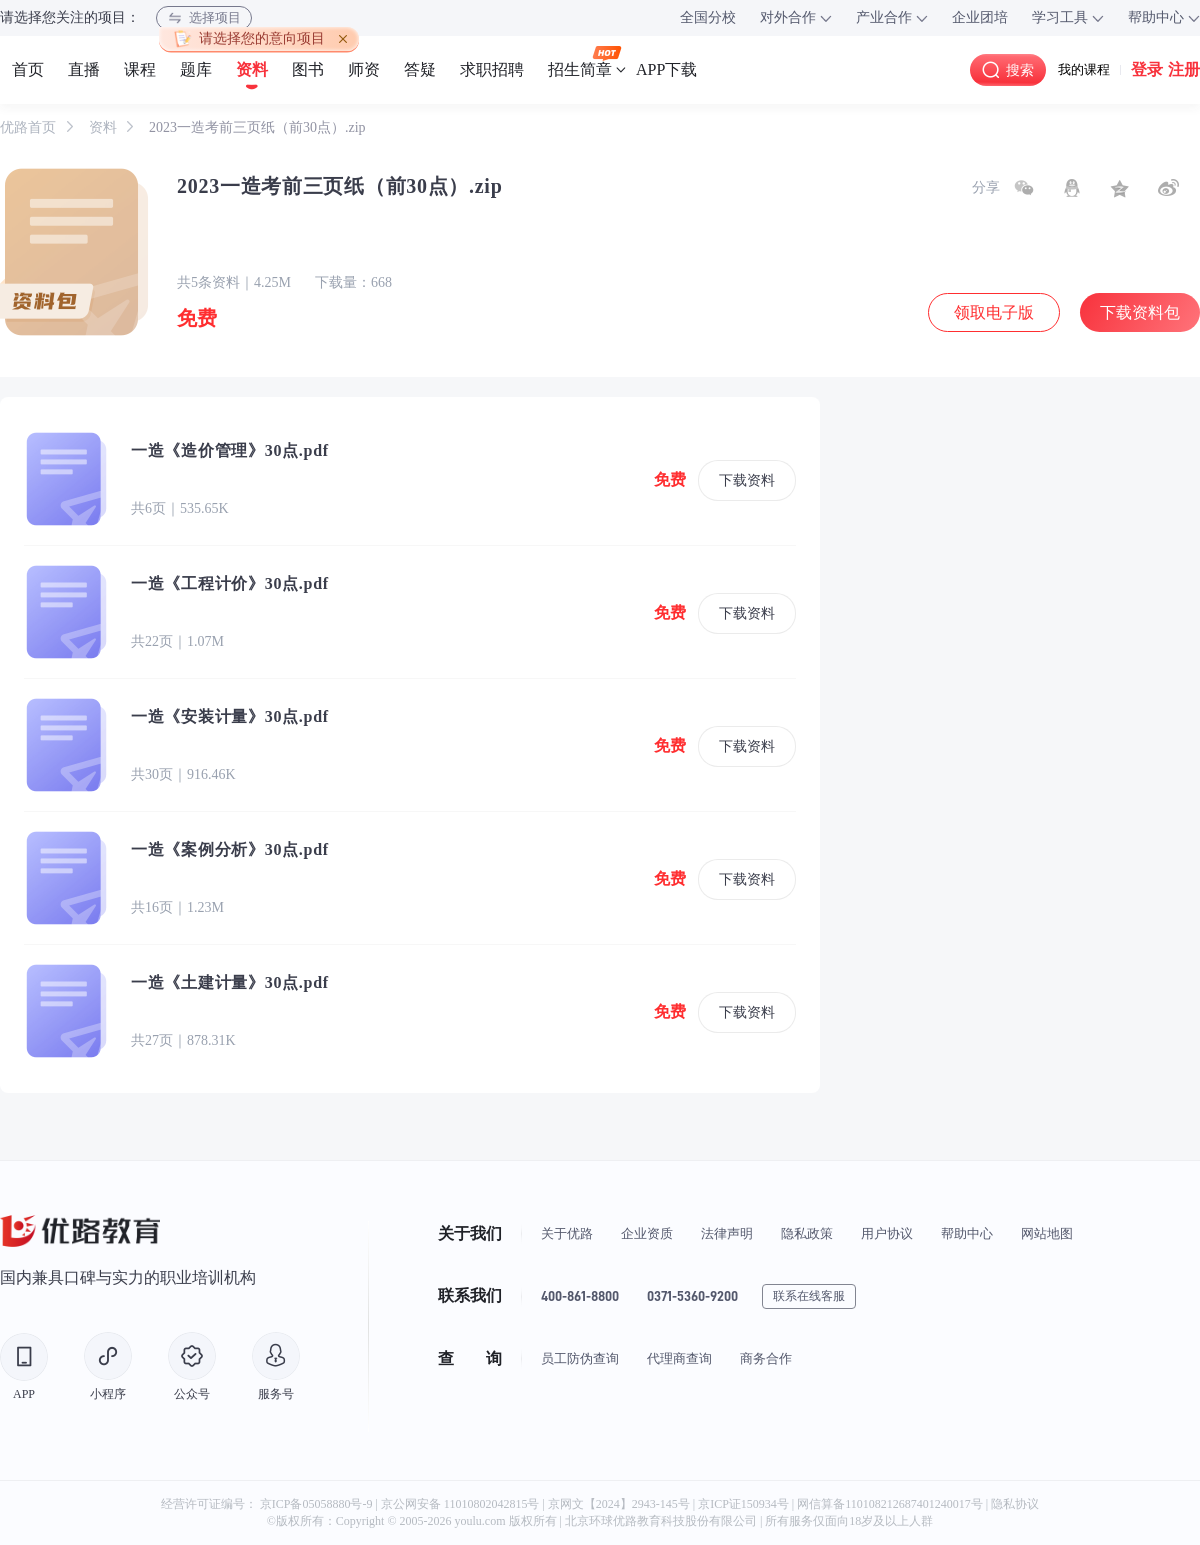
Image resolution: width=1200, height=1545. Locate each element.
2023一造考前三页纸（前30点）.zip (257, 127)
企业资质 (647, 1233)
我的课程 (1084, 69)
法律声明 (727, 1233)
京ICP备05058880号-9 (316, 1504)
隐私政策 (807, 1233)
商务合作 (766, 1358)
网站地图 (1047, 1233)
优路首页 (30, 127)
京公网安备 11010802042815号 (462, 1504)
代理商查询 (679, 1358)
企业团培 (980, 17)
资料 (105, 127)
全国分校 (708, 17)
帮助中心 (967, 1233)
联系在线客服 (809, 1296)
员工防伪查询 (580, 1358)
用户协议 (887, 1233)
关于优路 (567, 1233)
